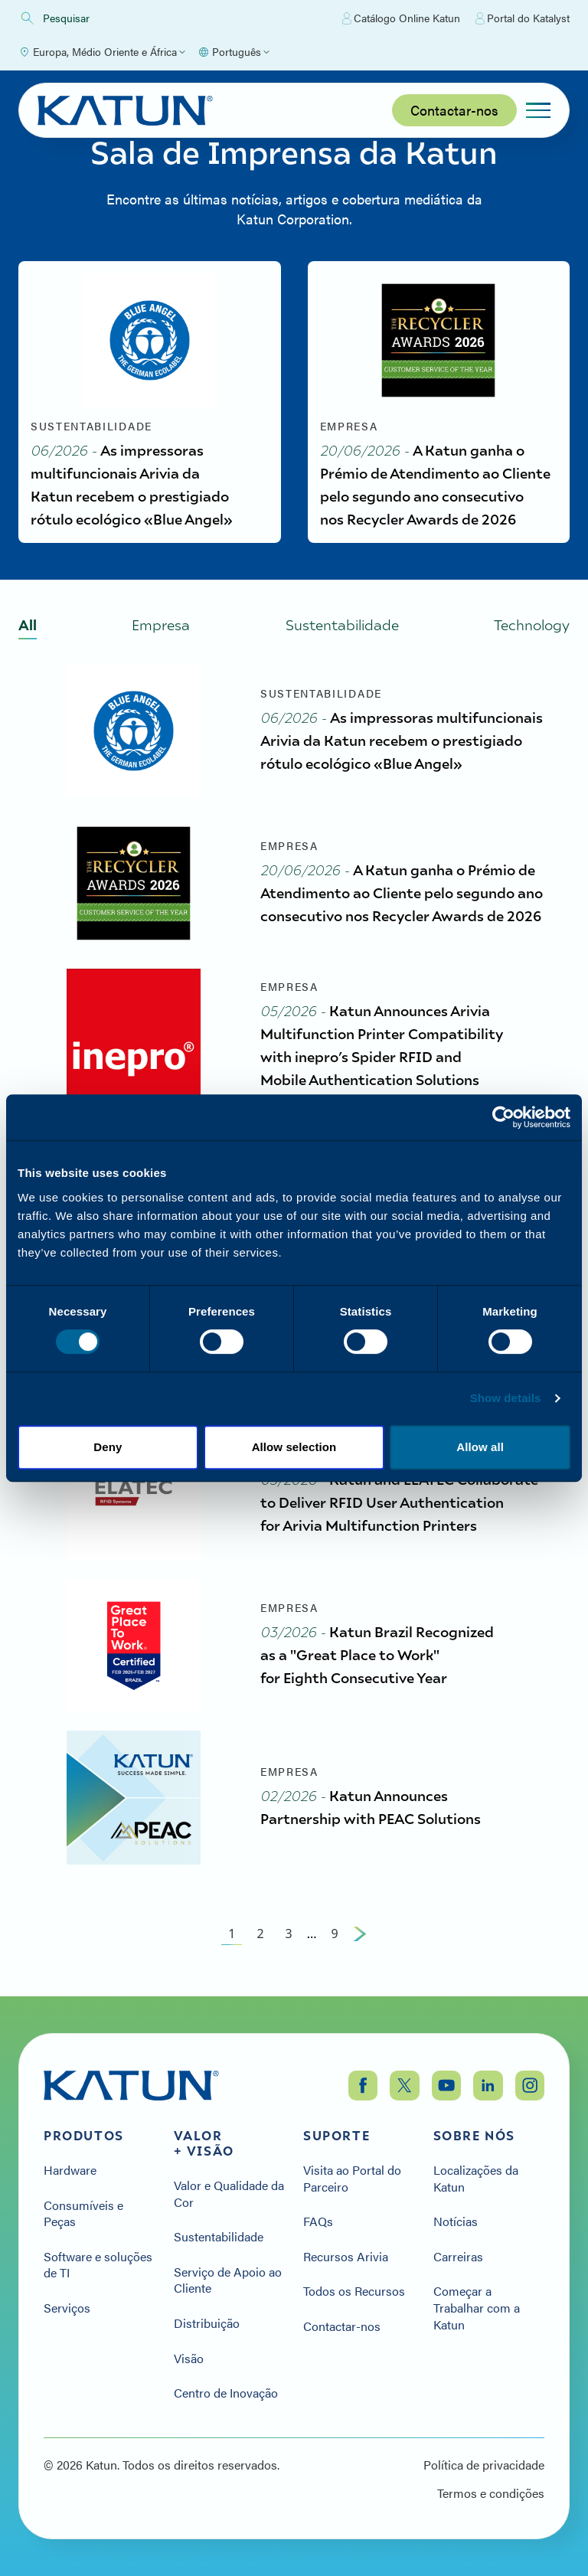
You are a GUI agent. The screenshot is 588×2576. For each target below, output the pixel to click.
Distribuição (207, 2323)
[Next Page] (360, 1933)
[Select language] (234, 52)
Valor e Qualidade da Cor (229, 2193)
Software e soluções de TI (98, 2264)
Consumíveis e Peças (83, 2213)
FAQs (318, 2221)
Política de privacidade (483, 2465)
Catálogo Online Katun (401, 18)
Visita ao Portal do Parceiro (352, 2178)
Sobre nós (474, 2135)
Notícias (455, 2221)
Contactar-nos (454, 109)
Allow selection (294, 1446)
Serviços (67, 2308)
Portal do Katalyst (522, 18)
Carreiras (458, 2256)
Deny (107, 1446)
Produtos (84, 2135)
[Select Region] (101, 52)
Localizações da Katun (475, 2178)
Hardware (70, 2170)
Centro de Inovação (226, 2393)
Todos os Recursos (354, 2291)
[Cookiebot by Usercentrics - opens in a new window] (503, 1117)
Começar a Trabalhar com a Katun (476, 2307)
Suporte (336, 2135)
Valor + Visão (204, 2143)
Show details (505, 1397)
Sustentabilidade (218, 2236)
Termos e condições (490, 2493)
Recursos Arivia (345, 2256)
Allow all (480, 1446)
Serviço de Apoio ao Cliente (228, 2280)
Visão (189, 2358)
